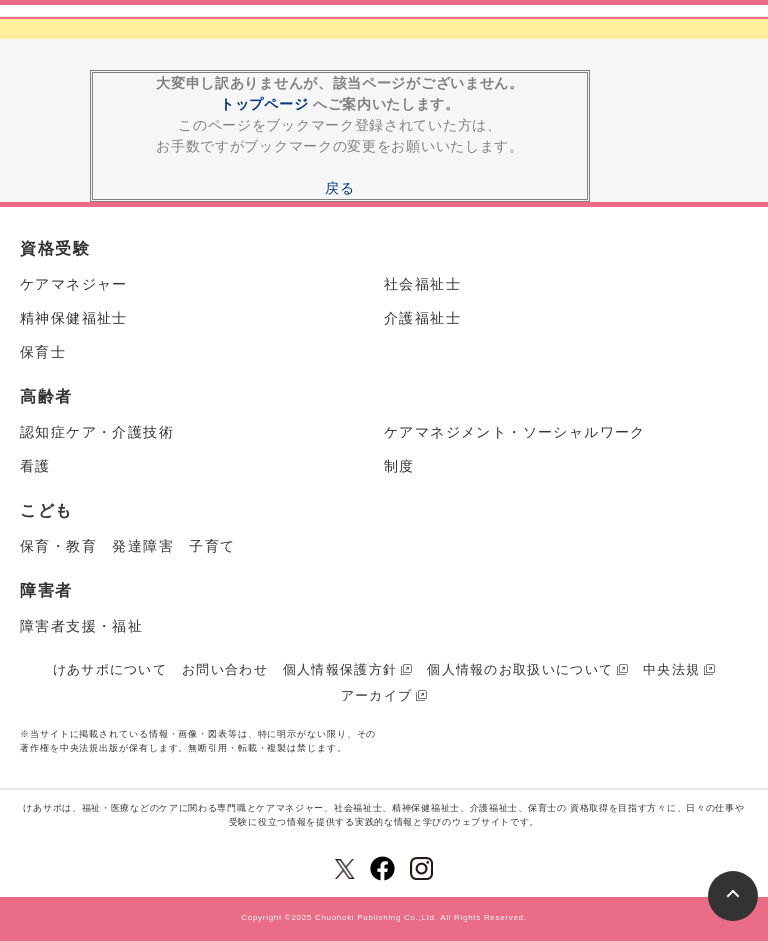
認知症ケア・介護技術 (97, 432)
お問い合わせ (225, 669)
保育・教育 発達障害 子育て (128, 546)
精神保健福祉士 (74, 318)
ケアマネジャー (74, 284)
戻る (339, 188)
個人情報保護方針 (340, 669)
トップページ (264, 104)
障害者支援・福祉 (81, 626)
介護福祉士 (422, 318)
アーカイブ (377, 695)
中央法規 (671, 669)
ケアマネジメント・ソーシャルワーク (515, 432)
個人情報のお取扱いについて (520, 669)
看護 (35, 466)
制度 (399, 466)
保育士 (43, 352)
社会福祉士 (422, 284)
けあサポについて (110, 669)
